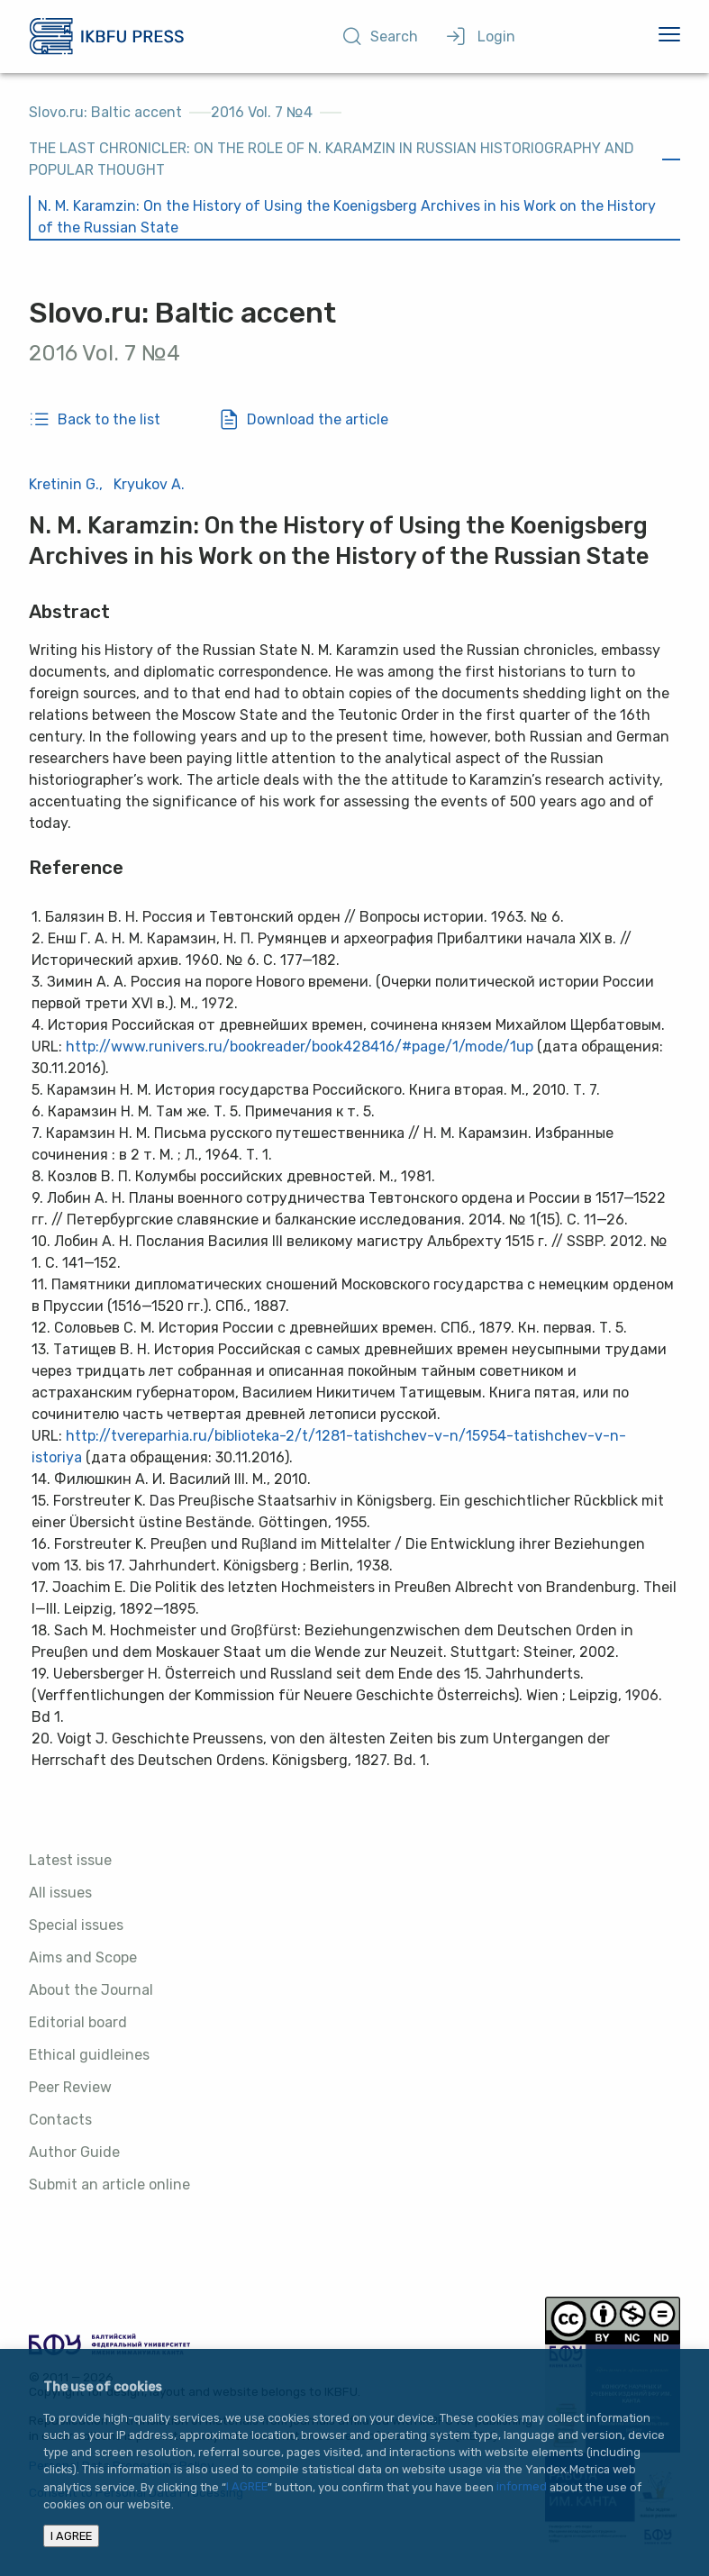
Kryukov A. (149, 484)
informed (521, 2487)
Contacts (60, 2119)
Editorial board (78, 2022)
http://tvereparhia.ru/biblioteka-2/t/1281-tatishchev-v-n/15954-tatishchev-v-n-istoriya (329, 1446)
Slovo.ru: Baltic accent (105, 112)
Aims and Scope (83, 1957)
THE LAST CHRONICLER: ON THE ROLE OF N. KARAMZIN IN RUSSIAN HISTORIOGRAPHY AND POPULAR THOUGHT (331, 159)
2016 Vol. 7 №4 (262, 112)
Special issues (76, 1925)
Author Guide (74, 2152)
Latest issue (70, 1860)
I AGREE (247, 2487)
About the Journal (91, 1989)
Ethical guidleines (89, 2054)
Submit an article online (109, 2184)
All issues (60, 1892)
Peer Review (70, 2087)
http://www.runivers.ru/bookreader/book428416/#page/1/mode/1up (299, 1046)
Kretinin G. (64, 484)
